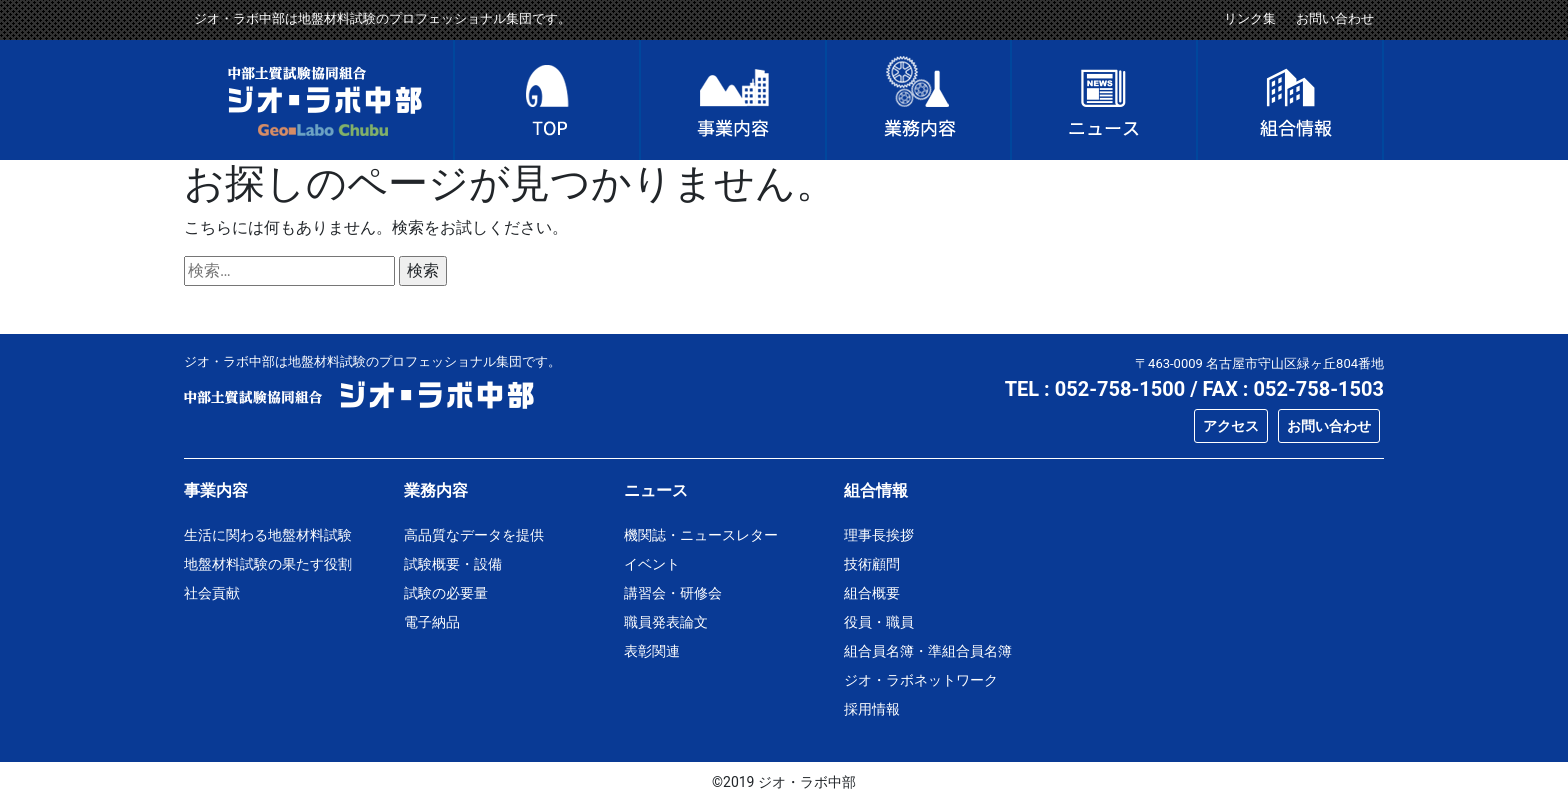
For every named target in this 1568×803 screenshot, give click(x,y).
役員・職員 (879, 622)
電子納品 (432, 622)
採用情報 (872, 709)
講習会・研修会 (673, 593)
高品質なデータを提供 (474, 535)
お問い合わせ (1335, 18)
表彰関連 (652, 651)
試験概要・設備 (453, 564)
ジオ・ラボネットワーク (921, 680)
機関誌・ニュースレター (701, 535)
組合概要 (872, 593)
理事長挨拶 (879, 535)
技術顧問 (872, 564)
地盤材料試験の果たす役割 (268, 564)
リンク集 (1250, 18)
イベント (652, 564)
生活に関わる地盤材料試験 (268, 535)
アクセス (1231, 426)
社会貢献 (212, 593)
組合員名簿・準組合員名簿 (928, 651)
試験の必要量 (446, 593)
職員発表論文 (666, 622)
